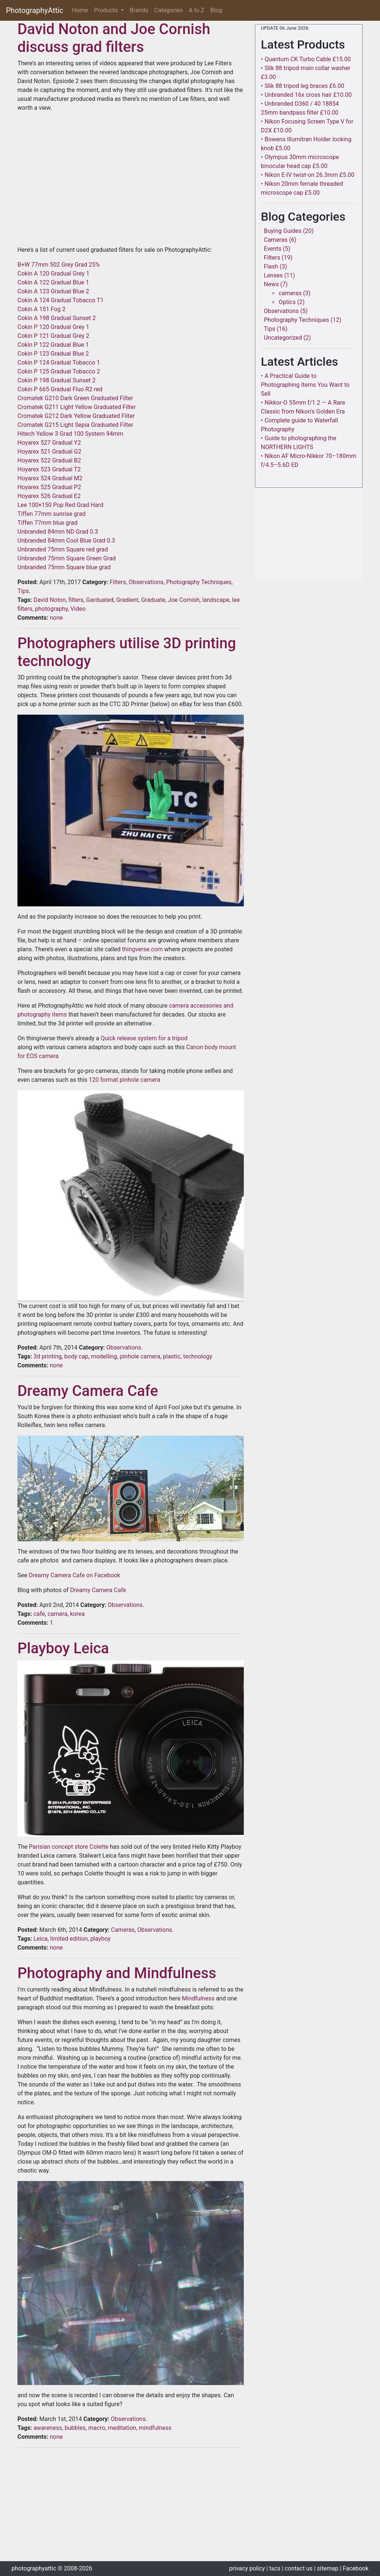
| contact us (297, 2568)
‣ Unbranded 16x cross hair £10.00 (306, 94)
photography (51, 608)
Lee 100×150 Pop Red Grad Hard (60, 504)
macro (96, 2427)
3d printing (47, 1356)
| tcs (273, 2568)
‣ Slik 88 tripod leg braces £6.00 (302, 85)
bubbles (75, 2427)
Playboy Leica (63, 1648)
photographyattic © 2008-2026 (52, 2568)
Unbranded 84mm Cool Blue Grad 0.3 (66, 540)
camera (57, 1613)
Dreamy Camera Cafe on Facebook (74, 1575)
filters (76, 599)
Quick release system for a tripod (144, 1038)
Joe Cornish (184, 599)
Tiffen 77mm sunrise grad (51, 513)
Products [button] (106, 10)
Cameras (123, 1929)
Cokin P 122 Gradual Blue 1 (53, 344)
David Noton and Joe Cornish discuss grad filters (113, 38)
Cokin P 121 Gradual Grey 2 (53, 335)
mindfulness (155, 2427)
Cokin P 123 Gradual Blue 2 (53, 353)
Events (272, 248)
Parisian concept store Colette (68, 1846)
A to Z (196, 10)
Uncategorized (283, 337)
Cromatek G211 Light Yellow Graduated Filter (76, 407)
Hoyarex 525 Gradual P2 (49, 487)
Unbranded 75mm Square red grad (62, 549)
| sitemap (326, 2568)
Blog (216, 10)
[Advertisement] (130, 2505)
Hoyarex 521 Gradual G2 (49, 451)
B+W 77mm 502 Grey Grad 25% (58, 264)
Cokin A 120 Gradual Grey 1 (53, 273)
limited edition (69, 1938)
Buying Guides (282, 230)
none (55, 617)
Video (78, 608)
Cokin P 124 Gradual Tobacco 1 (58, 362)
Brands (139, 10)
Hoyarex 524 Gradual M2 (49, 478)
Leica (40, 1938)
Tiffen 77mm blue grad (47, 522)
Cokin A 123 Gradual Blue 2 (53, 291)
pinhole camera (139, 1356)
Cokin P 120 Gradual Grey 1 (53, 326)
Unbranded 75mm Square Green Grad (66, 558)
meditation (122, 2427)
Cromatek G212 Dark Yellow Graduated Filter (76, 415)
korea (77, 1613)
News (271, 284)
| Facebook (354, 2568)
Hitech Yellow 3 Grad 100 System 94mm (70, 433)
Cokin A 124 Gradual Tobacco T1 (60, 300)
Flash (271, 266)
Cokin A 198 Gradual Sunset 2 (56, 318)
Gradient (127, 599)
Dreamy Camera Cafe (87, 1391)
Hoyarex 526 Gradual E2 (49, 496)
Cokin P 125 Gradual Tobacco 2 (58, 371)
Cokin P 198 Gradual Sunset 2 (56, 380)
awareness (47, 2427)
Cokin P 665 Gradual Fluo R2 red (59, 389)
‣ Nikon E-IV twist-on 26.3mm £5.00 (307, 174)
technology (197, 1356)
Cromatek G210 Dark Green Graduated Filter (75, 398)
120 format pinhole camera (124, 1079)
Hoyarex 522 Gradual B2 (49, 460)
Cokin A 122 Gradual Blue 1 (53, 282)
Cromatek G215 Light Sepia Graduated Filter (75, 424)
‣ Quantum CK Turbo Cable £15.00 (306, 59)
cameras (290, 293)
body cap (76, 1356)
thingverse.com (142, 949)
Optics (287, 302)
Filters (117, 582)
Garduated (100, 599)
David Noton (49, 599)
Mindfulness (198, 1998)
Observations (146, 582)
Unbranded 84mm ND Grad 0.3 (57, 531)
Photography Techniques (199, 582)
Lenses (273, 275)
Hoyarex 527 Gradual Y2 (49, 442)
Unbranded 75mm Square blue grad (64, 567)
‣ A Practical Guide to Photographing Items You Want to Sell (305, 384)
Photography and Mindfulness (116, 1973)
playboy (100, 1938)
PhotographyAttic (34, 10)
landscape (215, 599)
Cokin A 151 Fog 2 (41, 309)
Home (81, 10)
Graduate (153, 599)
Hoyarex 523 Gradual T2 (49, 469)
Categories (168, 10)
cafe (39, 1613)
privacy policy (247, 2568)
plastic (171, 1356)
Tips (23, 590)
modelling (104, 1356)
